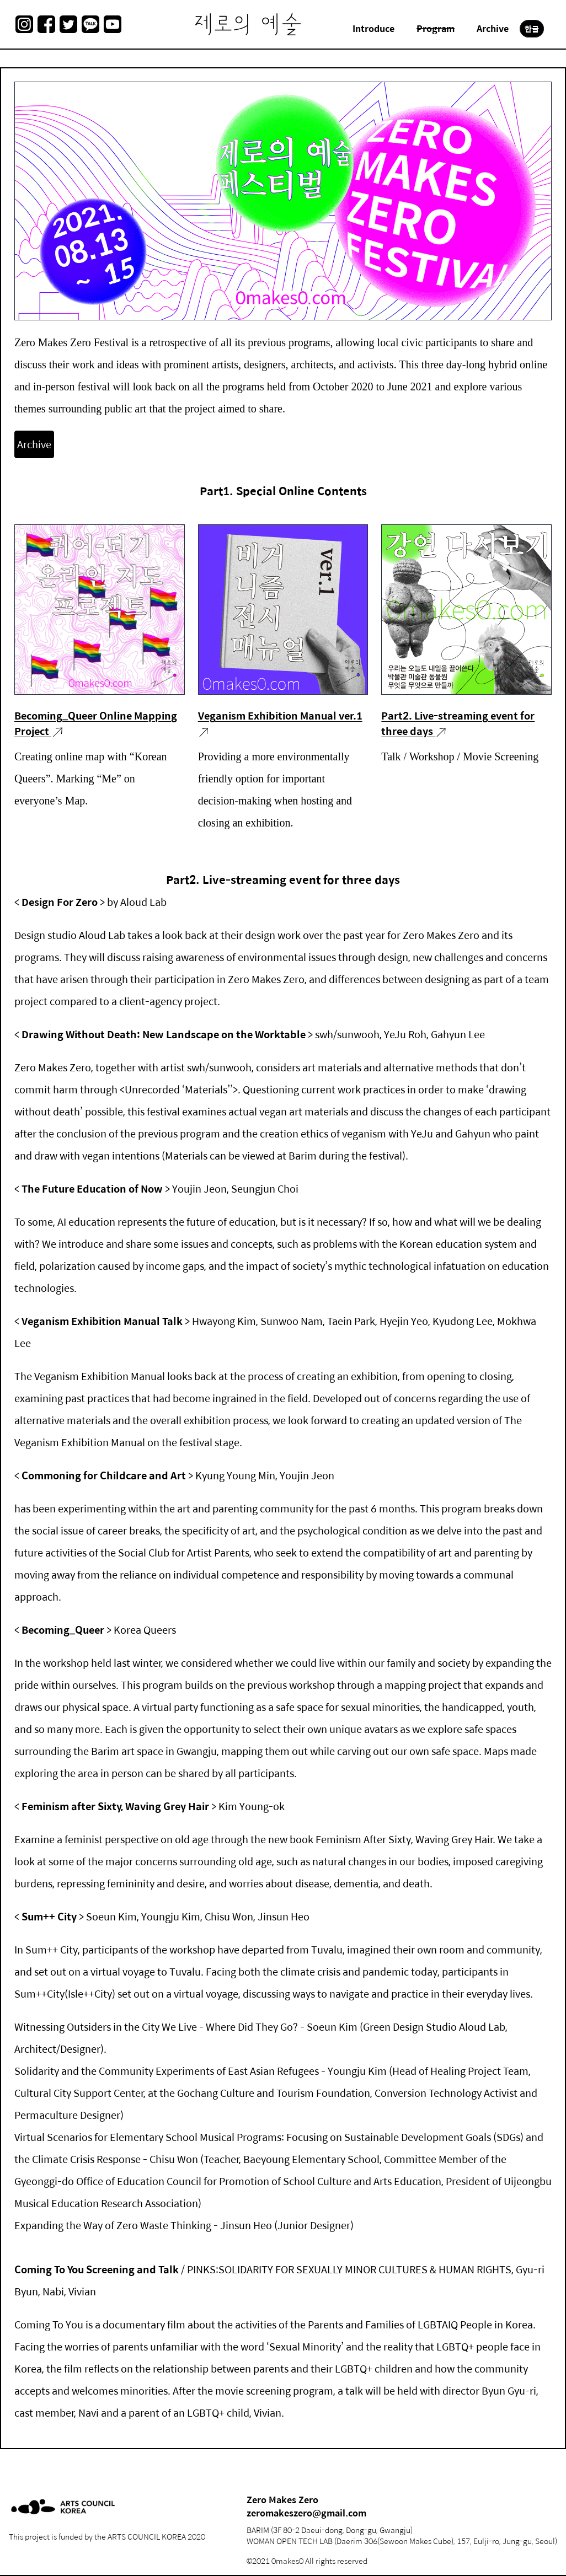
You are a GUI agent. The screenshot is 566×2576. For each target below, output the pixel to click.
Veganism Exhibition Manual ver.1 (280, 715)
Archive (34, 444)
